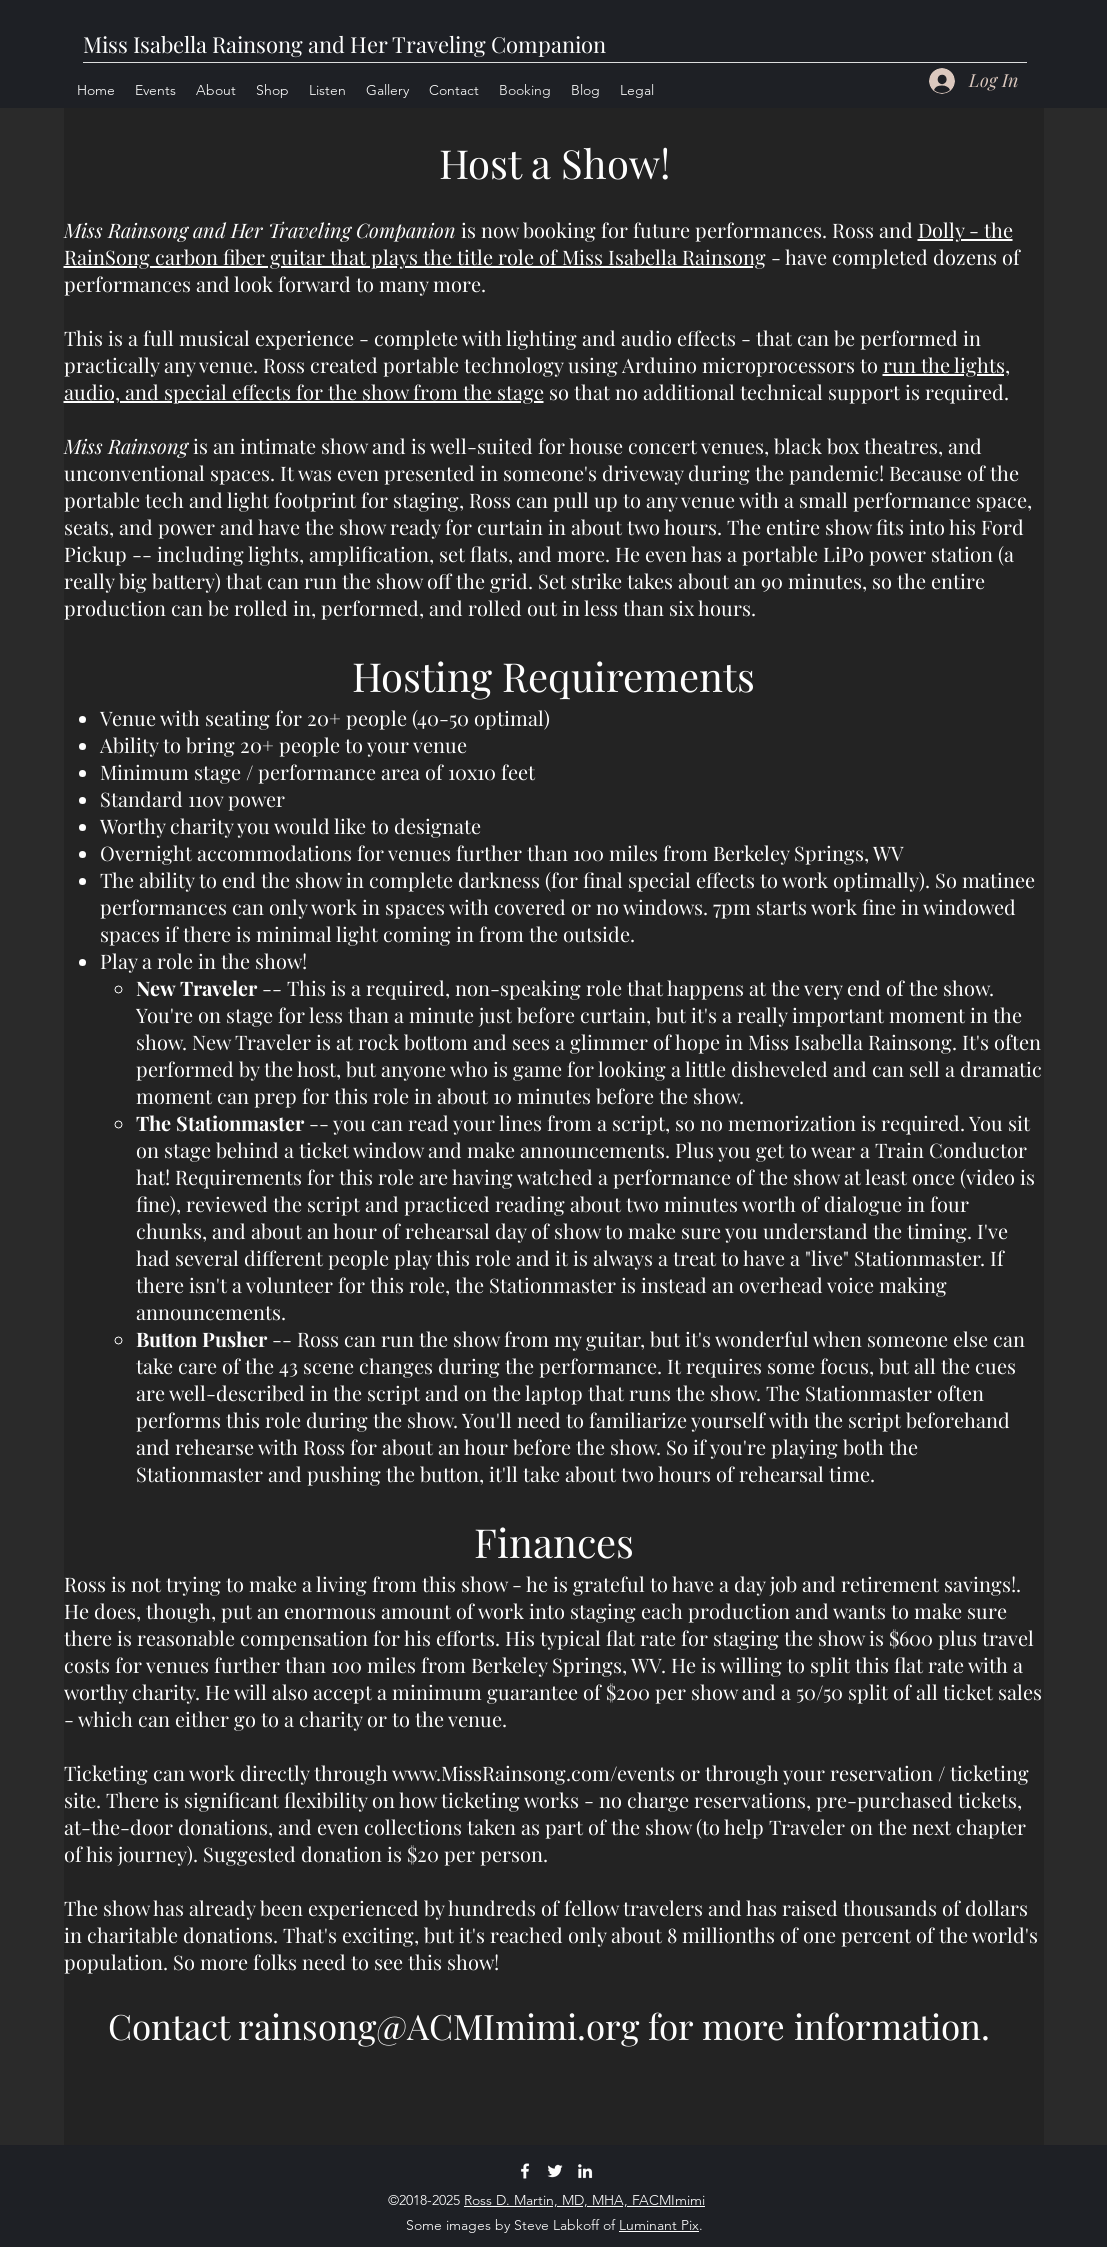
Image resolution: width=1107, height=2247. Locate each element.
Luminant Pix (659, 2225)
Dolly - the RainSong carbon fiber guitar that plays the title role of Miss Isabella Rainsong (538, 243)
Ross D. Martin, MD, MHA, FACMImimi (584, 2200)
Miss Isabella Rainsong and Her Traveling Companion (344, 44)
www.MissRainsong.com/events (533, 1772)
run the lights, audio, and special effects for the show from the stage (537, 378)
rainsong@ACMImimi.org (438, 2025)
